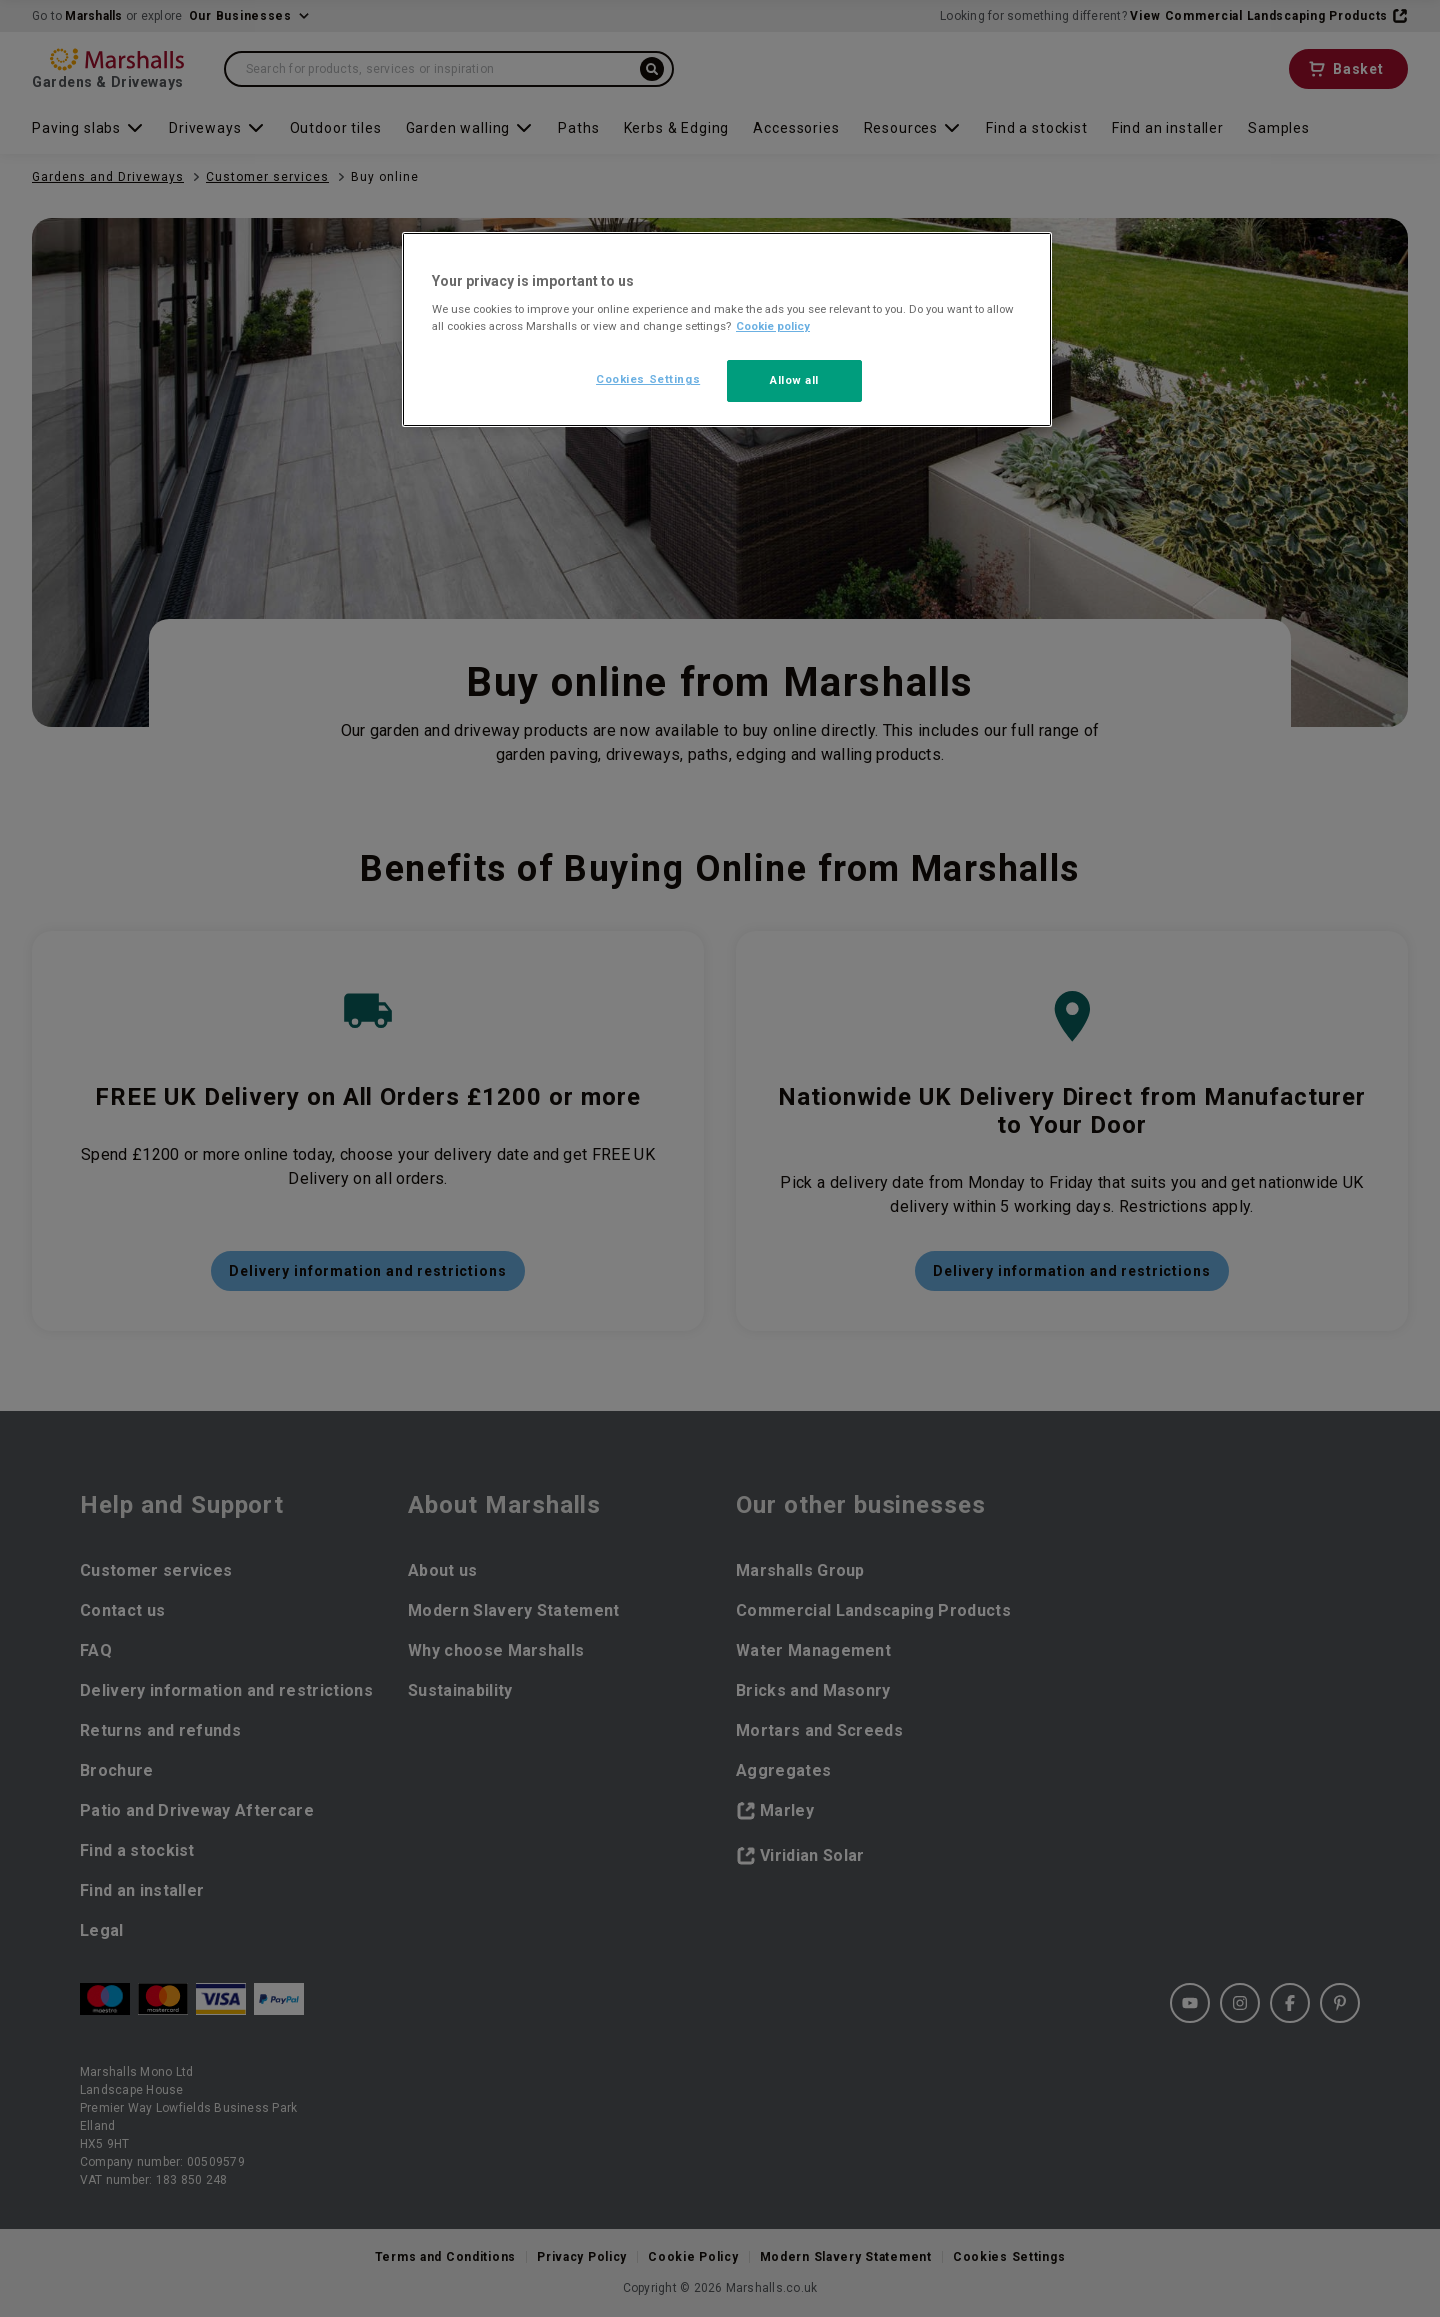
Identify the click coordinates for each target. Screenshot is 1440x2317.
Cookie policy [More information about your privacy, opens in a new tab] (773, 326)
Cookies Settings (648, 379)
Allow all (794, 380)
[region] (727, 330)
